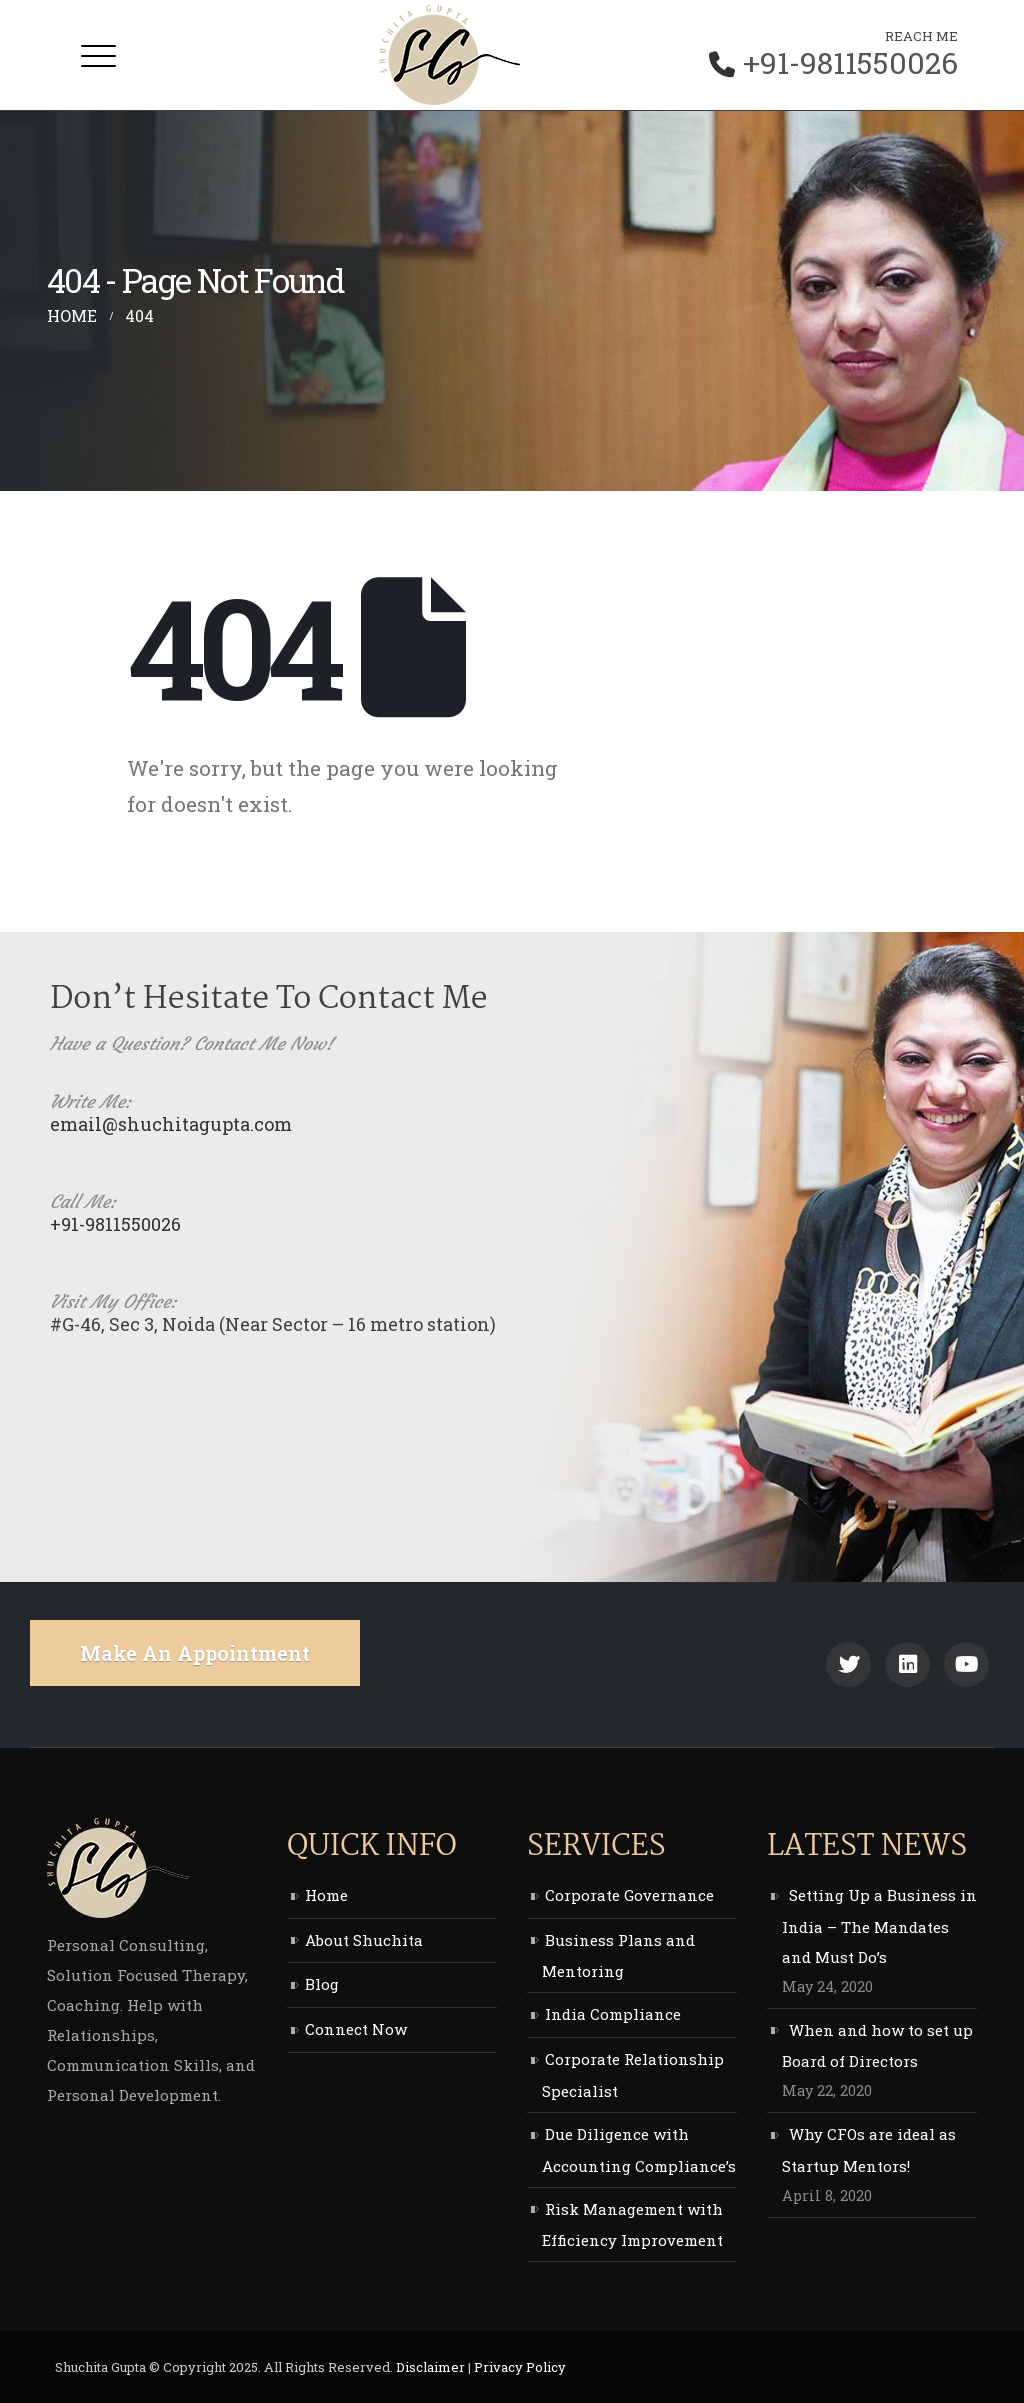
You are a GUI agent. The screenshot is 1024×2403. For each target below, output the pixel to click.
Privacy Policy (520, 2367)
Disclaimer (430, 2367)
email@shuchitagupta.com (171, 1124)
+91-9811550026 (850, 63)
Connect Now (356, 2029)
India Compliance (613, 2014)
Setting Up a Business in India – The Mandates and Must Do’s (879, 1926)
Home (326, 1895)
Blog (322, 1984)
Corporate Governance (629, 1895)
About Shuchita (364, 1940)
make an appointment (195, 1653)
